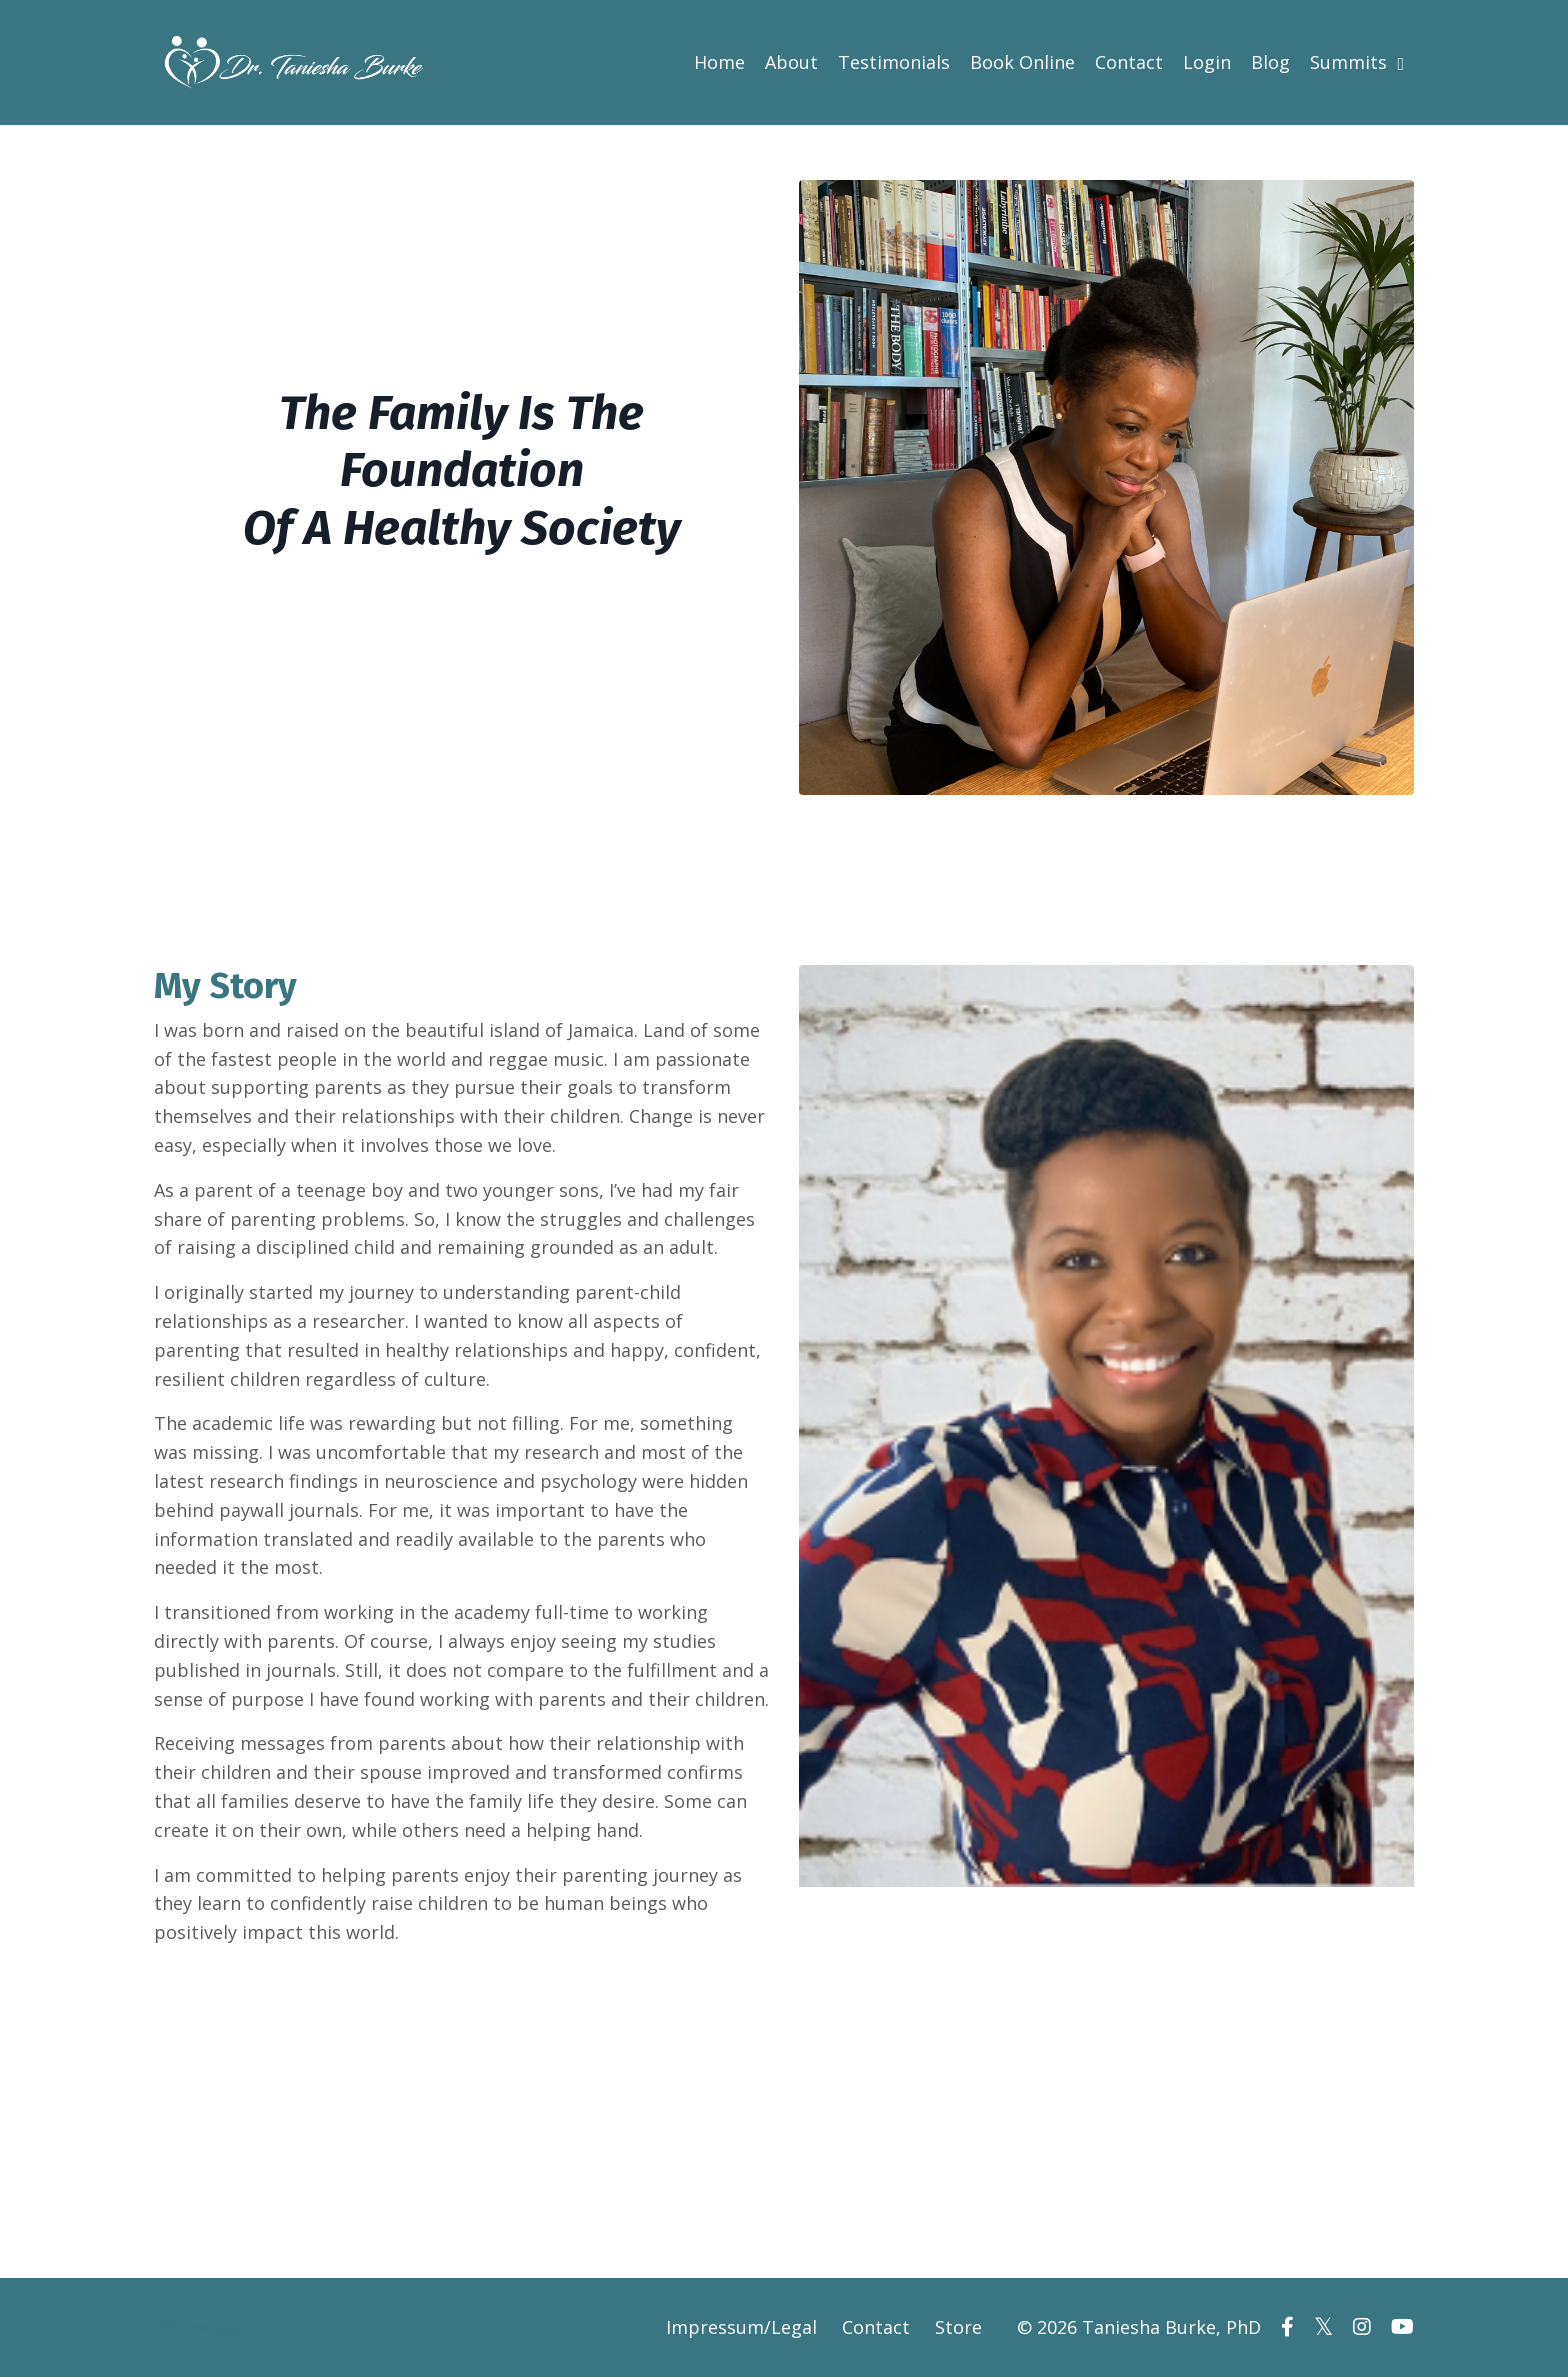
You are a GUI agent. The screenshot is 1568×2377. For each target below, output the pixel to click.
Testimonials (894, 62)
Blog (1270, 62)
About (791, 62)
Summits (1357, 62)
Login (1207, 62)
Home (719, 62)
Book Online (1022, 62)
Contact (1129, 62)
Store (958, 2327)
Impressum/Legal (741, 2327)
